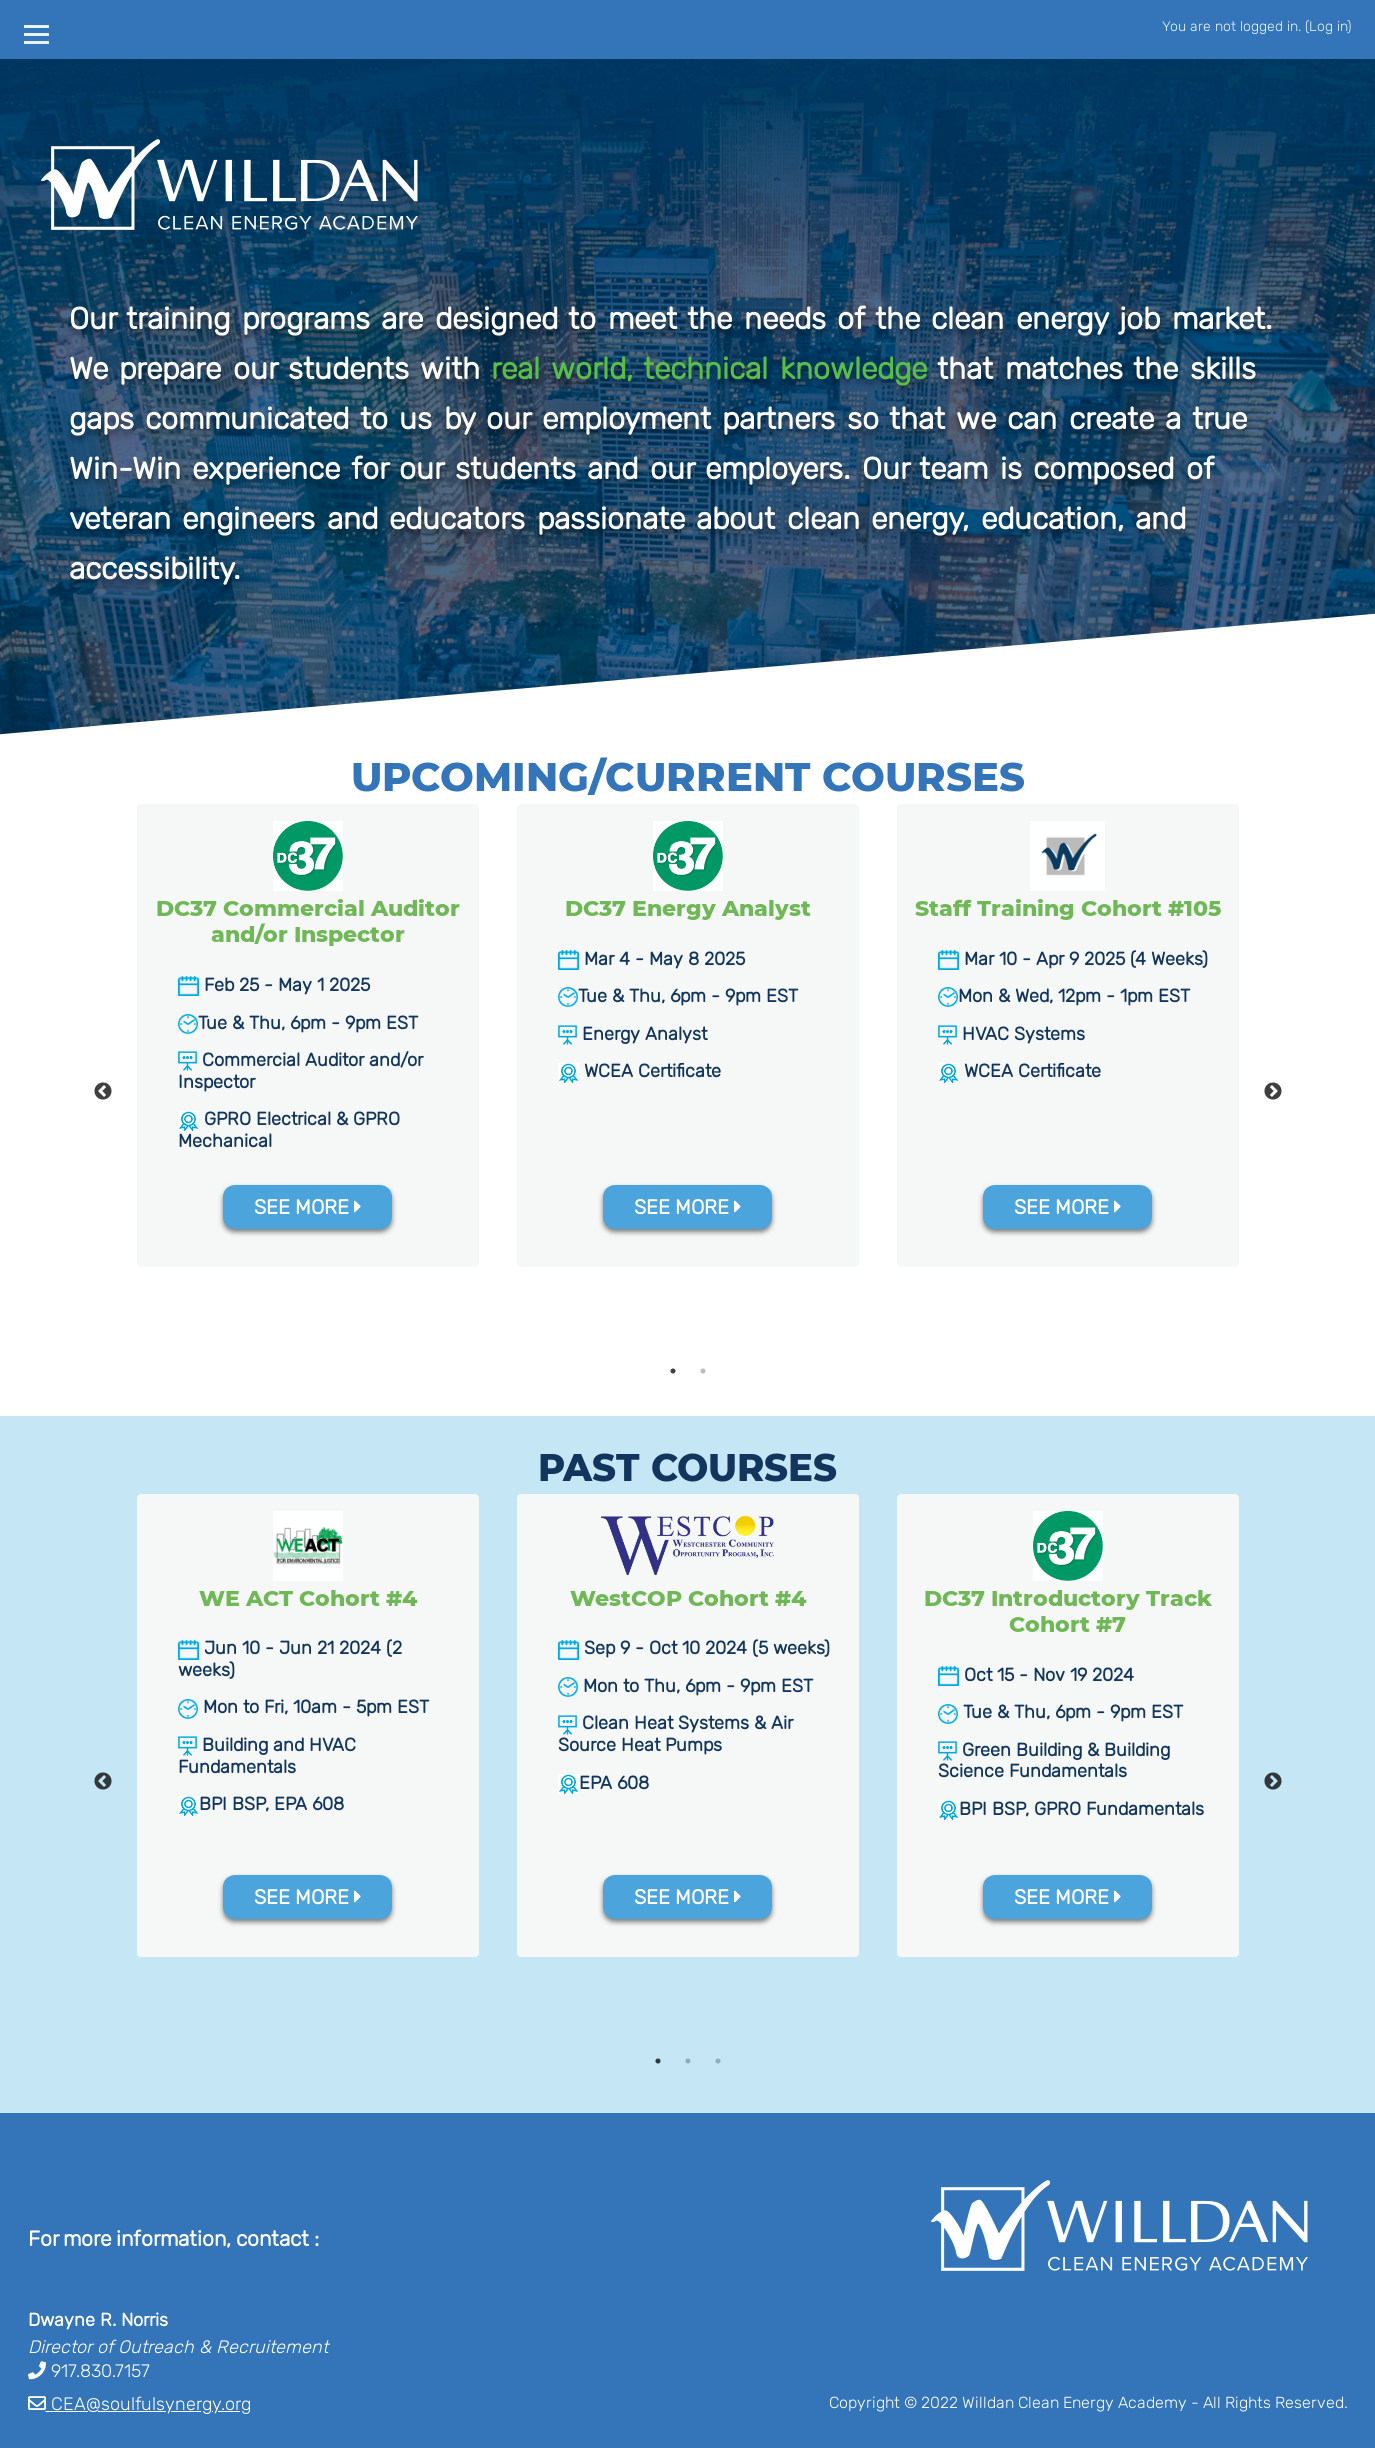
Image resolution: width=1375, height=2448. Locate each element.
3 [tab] (718, 2061)
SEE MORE (308, 1207)
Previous (103, 1092)
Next (1273, 1092)
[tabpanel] (308, 1035)
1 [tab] (673, 1371)
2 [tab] (703, 1371)
